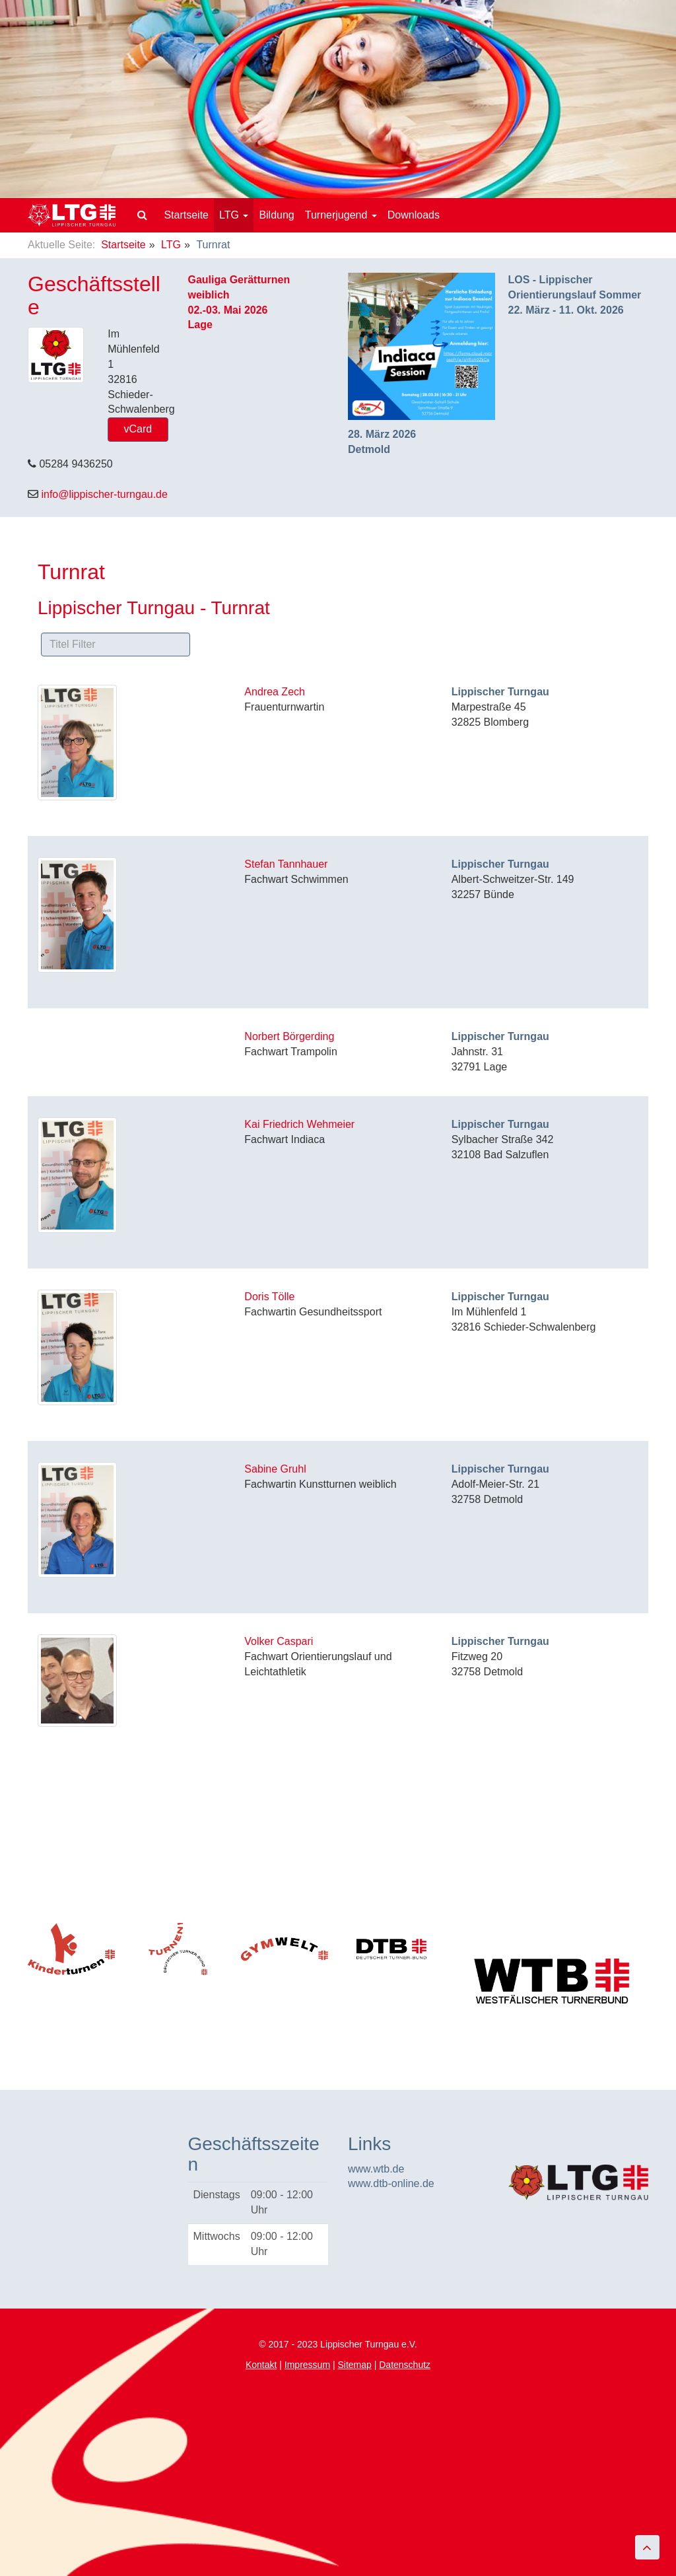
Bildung (276, 215)
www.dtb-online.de (391, 2183)
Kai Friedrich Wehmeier (299, 1124)
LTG (233, 215)
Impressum (307, 2364)
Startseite (186, 215)
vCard (138, 429)
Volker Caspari (278, 1641)
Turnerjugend (341, 215)
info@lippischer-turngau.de (104, 494)
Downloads (414, 215)
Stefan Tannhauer (285, 864)
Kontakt (261, 2364)
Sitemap (354, 2364)
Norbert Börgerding (289, 1036)
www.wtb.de (376, 2169)
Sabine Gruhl (275, 1469)
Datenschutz (404, 2364)
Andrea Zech (274, 691)
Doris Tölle (269, 1296)
